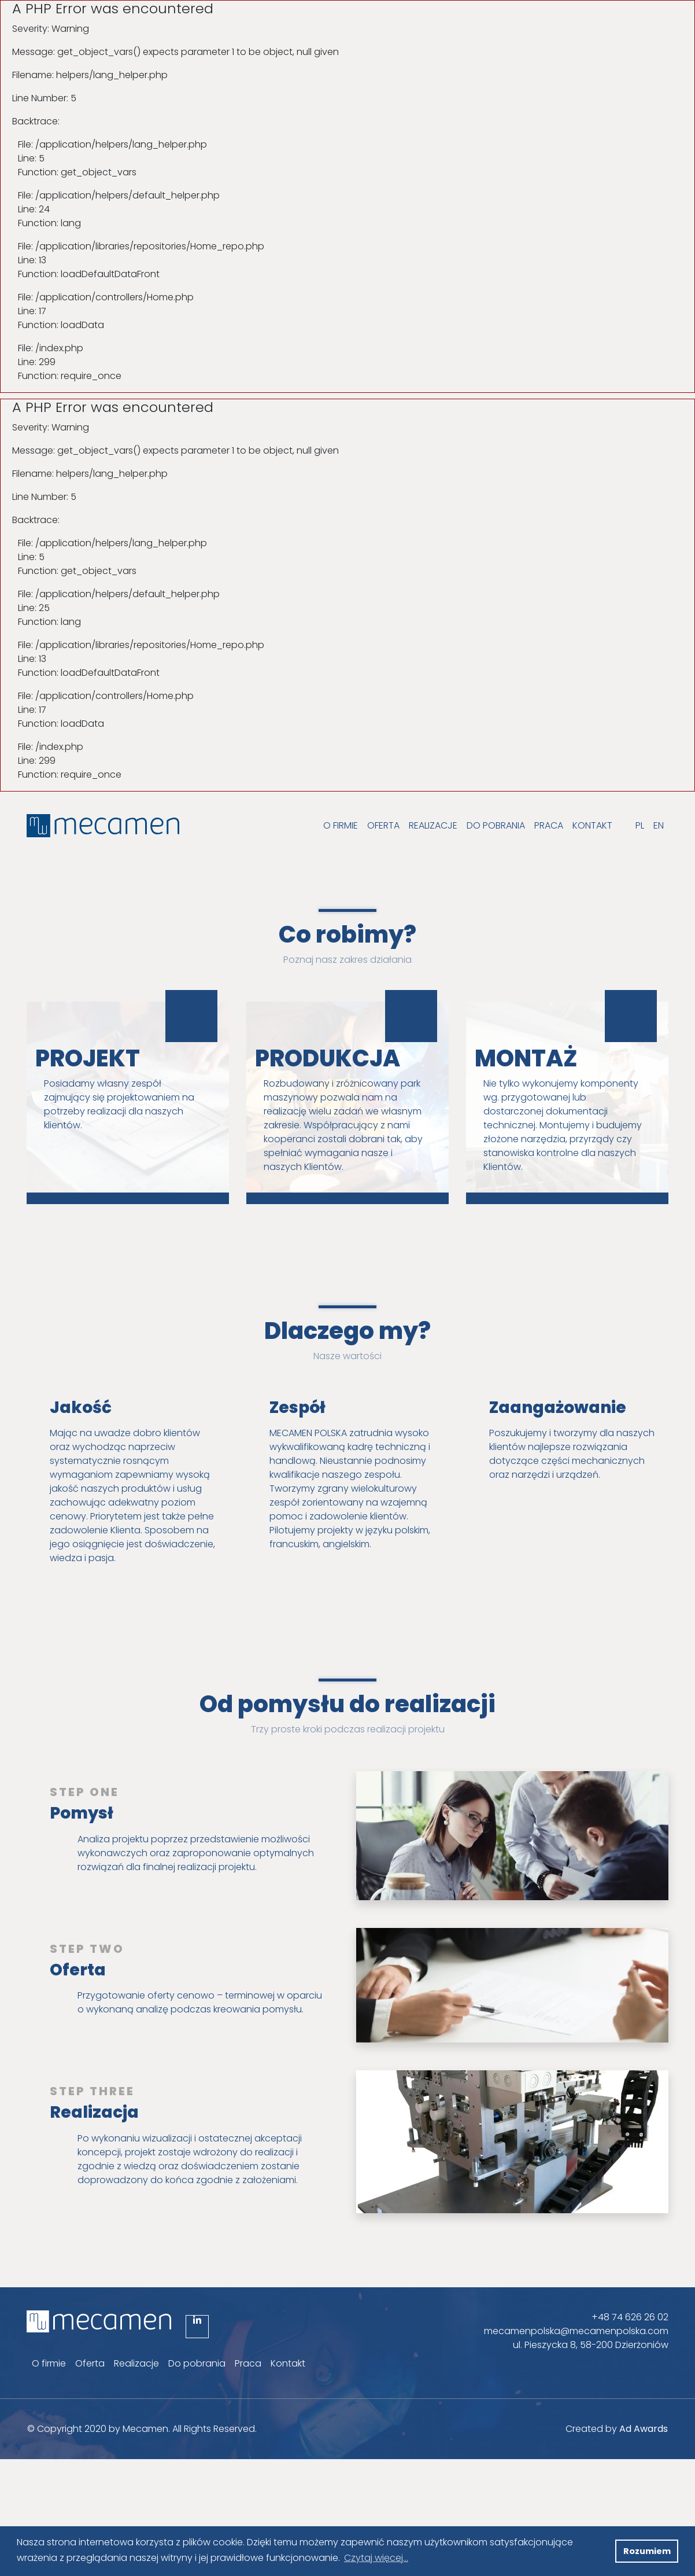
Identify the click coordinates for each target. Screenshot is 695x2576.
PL (639, 825)
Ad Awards (643, 2428)
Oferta (383, 825)
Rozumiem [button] (647, 2551)
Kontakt (592, 825)
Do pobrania (496, 825)
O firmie (340, 825)
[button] (603, 2551)
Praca (548, 825)
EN (658, 825)
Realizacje (433, 825)
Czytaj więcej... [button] (376, 2557)
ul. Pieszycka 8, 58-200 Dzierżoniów (590, 2344)
